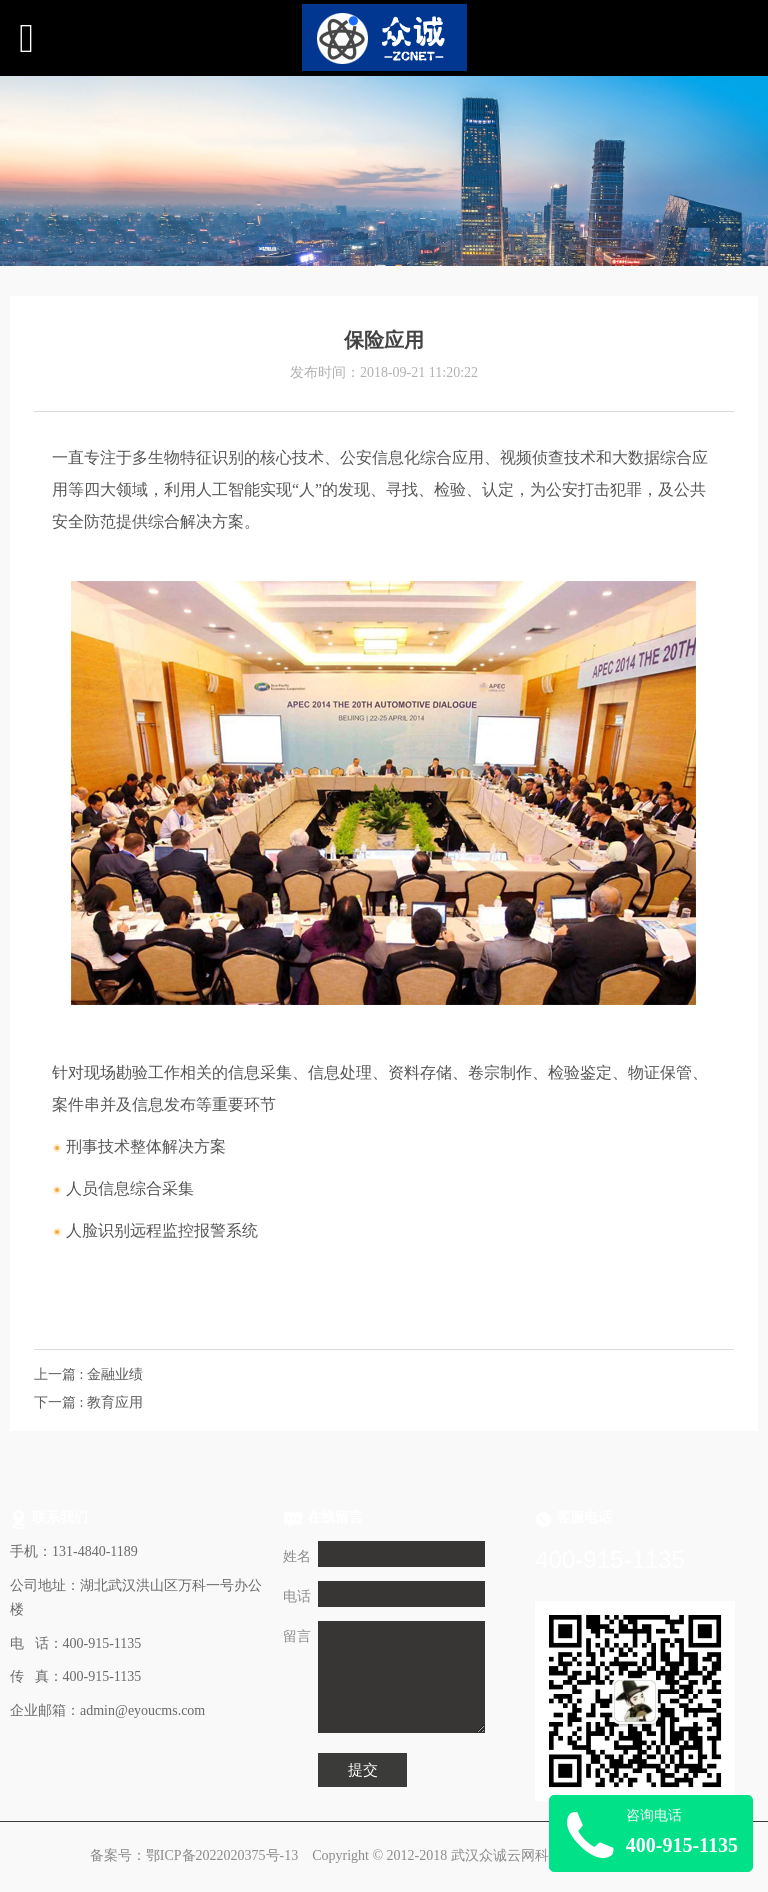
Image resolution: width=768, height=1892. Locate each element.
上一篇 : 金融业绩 (88, 1374)
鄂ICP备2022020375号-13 (222, 1855)
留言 (297, 1636)
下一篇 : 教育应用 (88, 1402)
